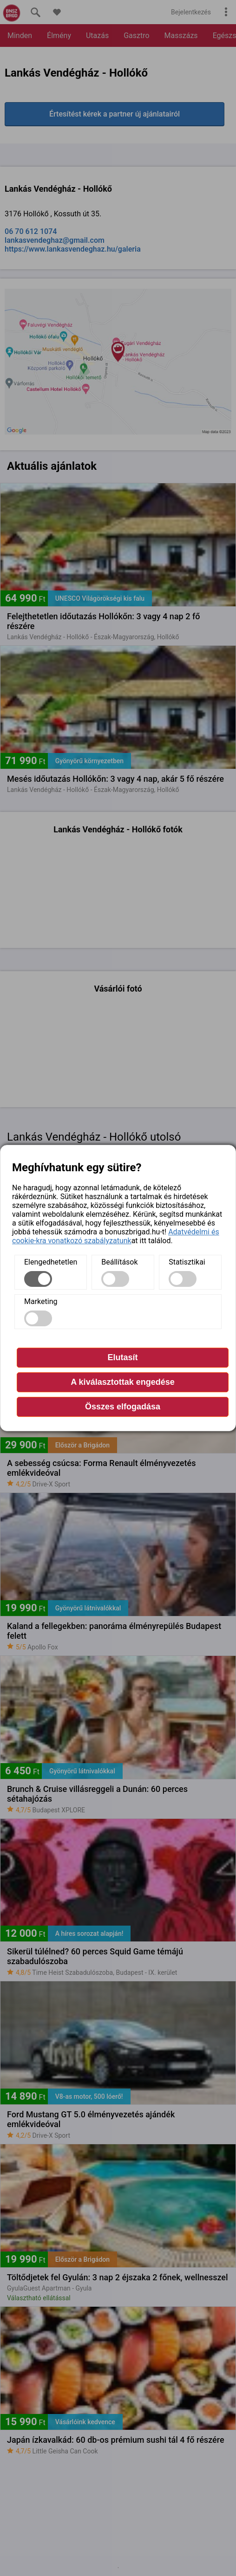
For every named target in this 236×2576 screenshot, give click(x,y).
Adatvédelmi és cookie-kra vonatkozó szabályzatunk (115, 1236)
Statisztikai (187, 1262)
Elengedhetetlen (50, 1262)
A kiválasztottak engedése (122, 1382)
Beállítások (119, 1262)
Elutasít (122, 1357)
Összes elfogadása (122, 1406)
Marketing (40, 1301)
